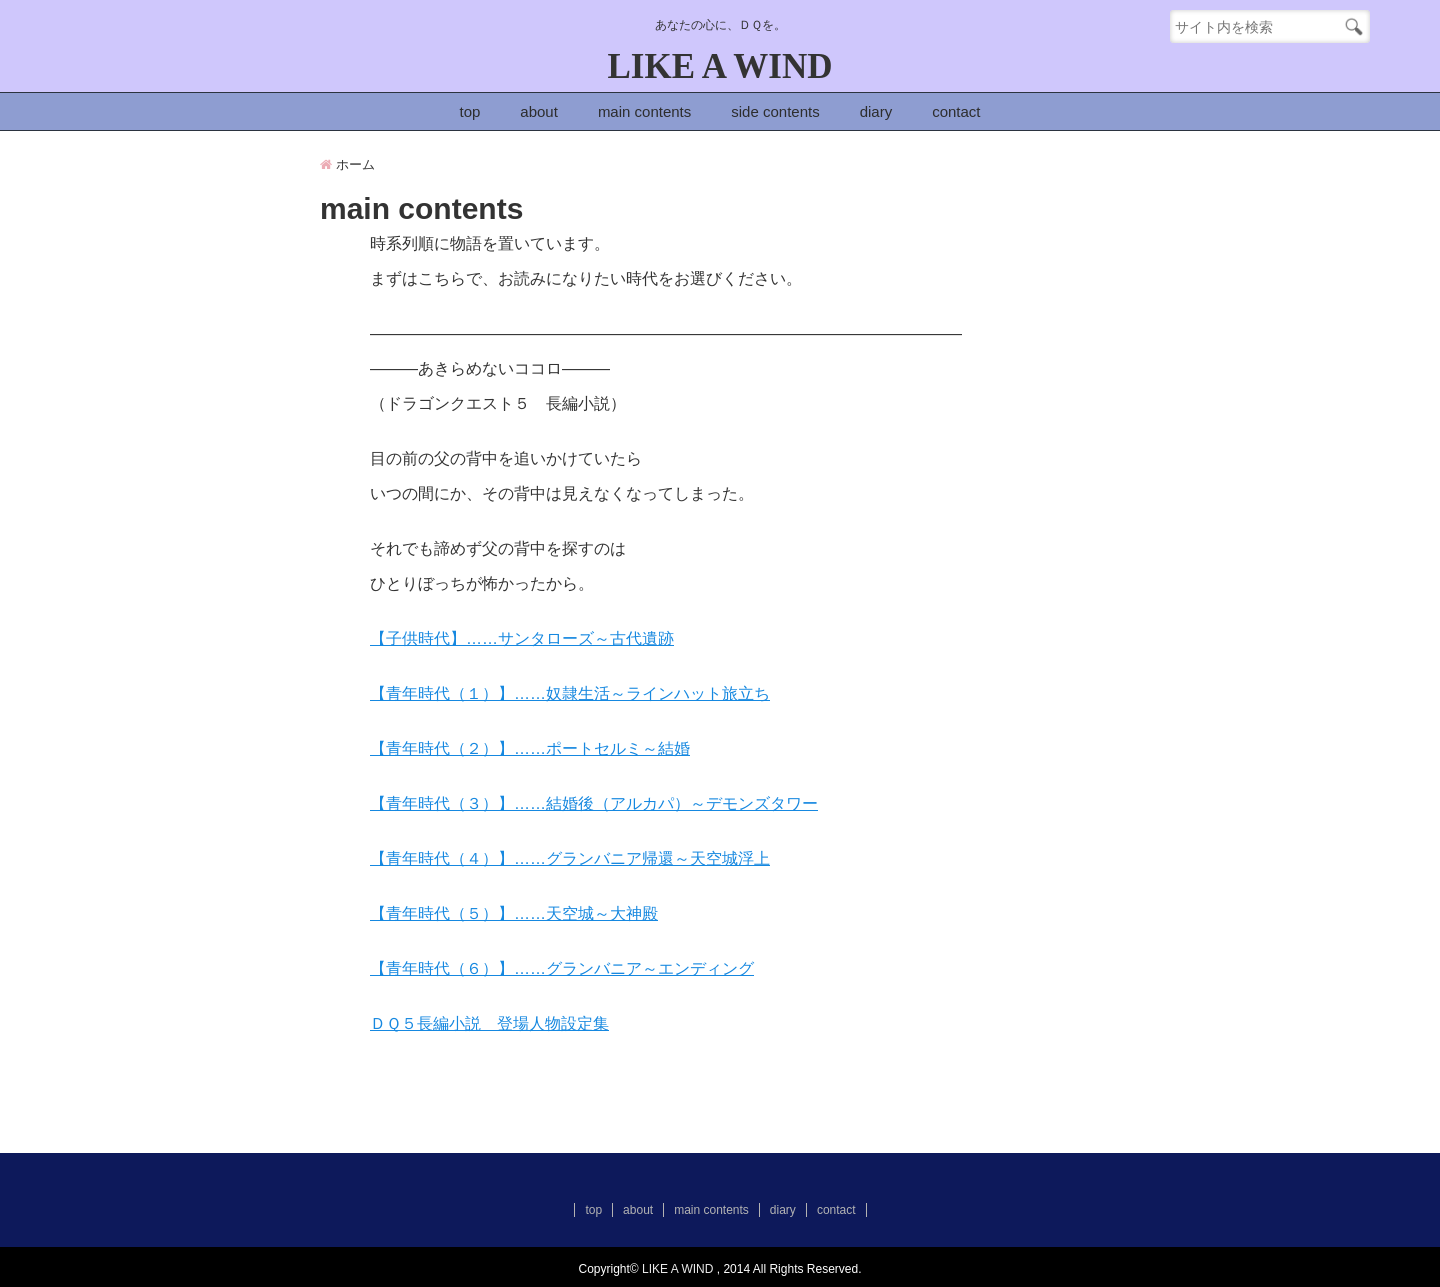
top (469, 111)
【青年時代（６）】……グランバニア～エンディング (562, 968)
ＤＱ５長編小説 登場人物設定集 (489, 1023)
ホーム (347, 164)
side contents (775, 111)
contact (956, 111)
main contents (644, 111)
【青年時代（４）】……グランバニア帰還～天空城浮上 (570, 858)
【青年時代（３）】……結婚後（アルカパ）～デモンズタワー (594, 803)
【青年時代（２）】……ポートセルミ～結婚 (530, 748)
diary (876, 111)
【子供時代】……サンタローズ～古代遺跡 (522, 638)
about (539, 111)
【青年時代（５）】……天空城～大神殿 (514, 913)
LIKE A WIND (720, 66)
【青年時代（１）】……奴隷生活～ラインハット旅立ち (570, 693)
